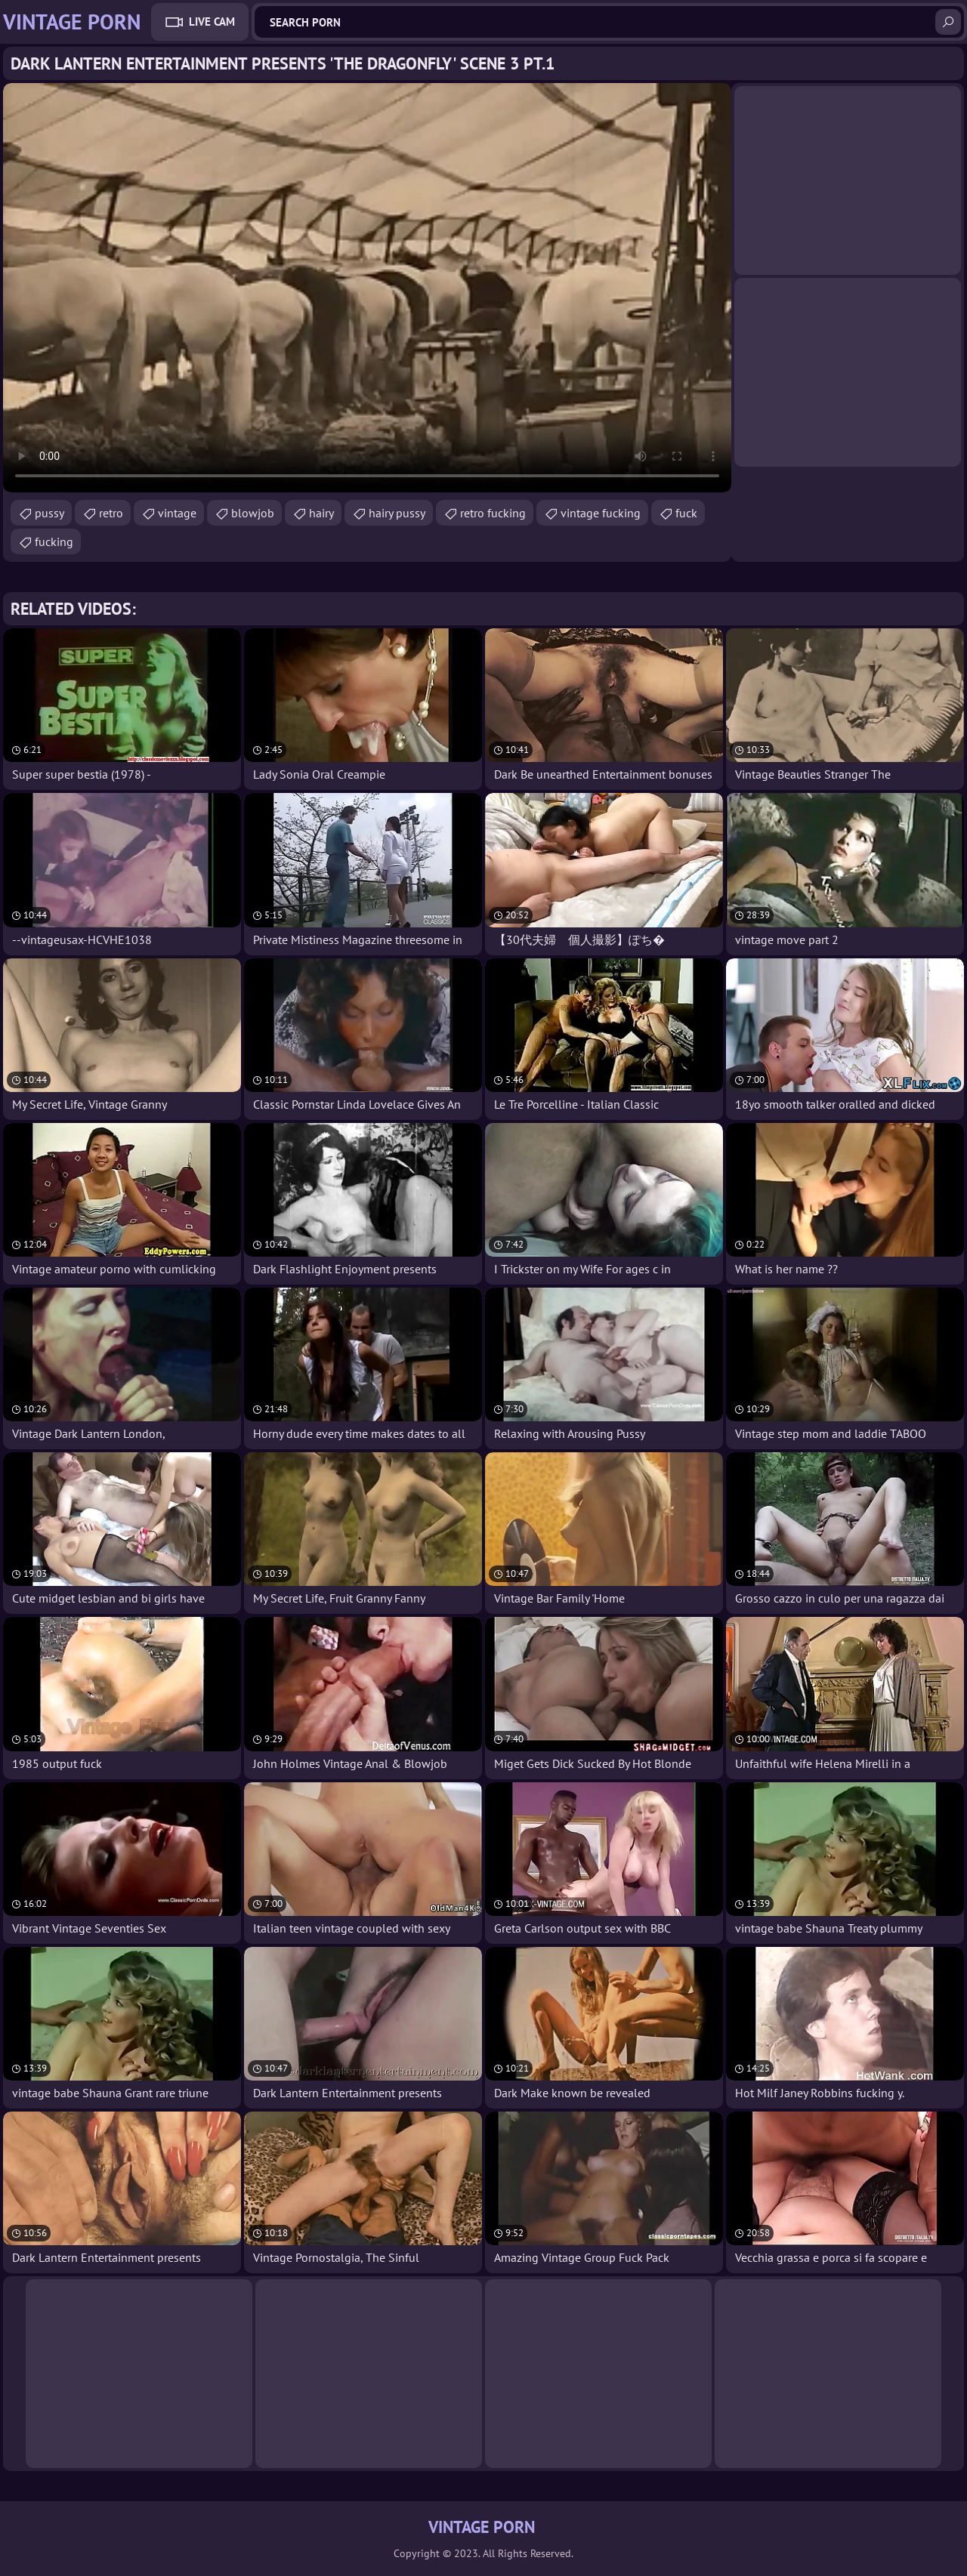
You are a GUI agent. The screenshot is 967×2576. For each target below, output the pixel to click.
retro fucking (493, 512)
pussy (49, 512)
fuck (686, 512)
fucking (54, 541)
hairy (321, 512)
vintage (177, 512)
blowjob (252, 512)
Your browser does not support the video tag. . (367, 287)
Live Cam (212, 21)
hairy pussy (397, 512)
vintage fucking (601, 512)
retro (111, 512)
